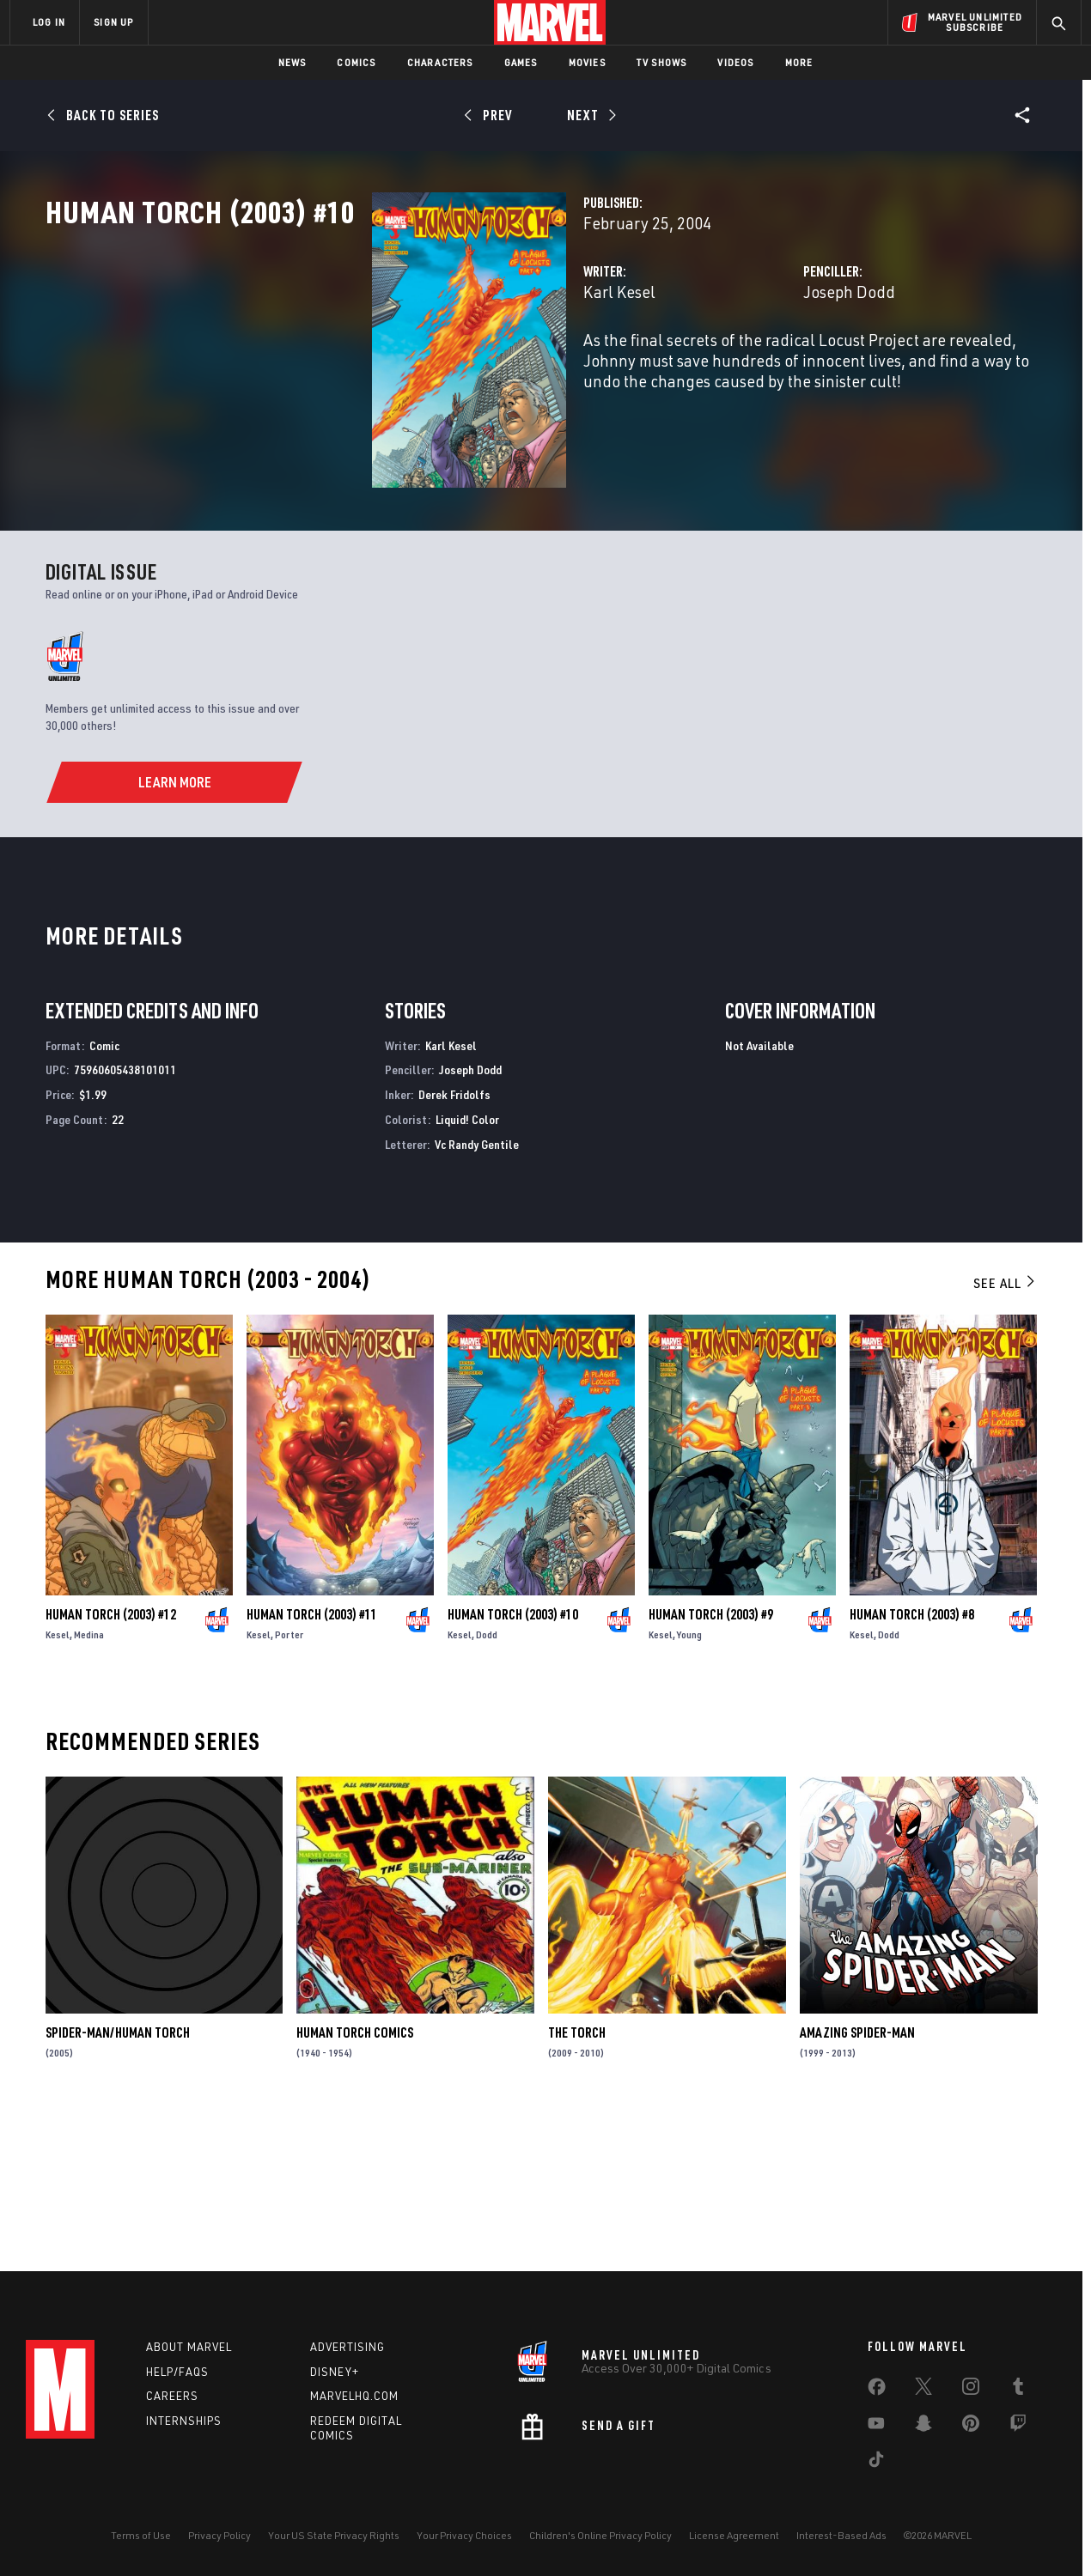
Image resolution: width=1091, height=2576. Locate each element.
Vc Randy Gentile (477, 1292)
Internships (184, 2420)
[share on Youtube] (876, 2426)
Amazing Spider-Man (857, 2181)
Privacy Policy (219, 2535)
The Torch (577, 2181)
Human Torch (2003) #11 (312, 1762)
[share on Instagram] (970, 2389)
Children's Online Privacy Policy (600, 2535)
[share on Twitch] (1018, 2426)
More (799, 62)
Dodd (486, 1783)
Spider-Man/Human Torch (118, 2181)
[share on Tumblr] (1018, 2389)
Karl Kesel (391, 367)
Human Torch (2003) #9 (711, 1762)
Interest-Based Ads (841, 2535)
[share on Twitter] (923, 2389)
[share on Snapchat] (923, 2426)
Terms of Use (141, 2535)
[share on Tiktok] (876, 2462)
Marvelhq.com (354, 2396)
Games (521, 62)
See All (1005, 1431)
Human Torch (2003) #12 (111, 1762)
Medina (89, 1783)
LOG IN (49, 21)
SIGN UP (113, 21)
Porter (289, 1783)
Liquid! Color (467, 1268)
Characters (440, 62)
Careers (172, 2396)
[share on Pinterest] (970, 2426)
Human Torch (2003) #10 (513, 1762)
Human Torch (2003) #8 (912, 1762)
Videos (735, 62)
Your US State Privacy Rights (333, 2535)
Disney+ (334, 2372)
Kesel (58, 1783)
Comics (356, 62)
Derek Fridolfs (454, 1243)
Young (689, 1783)
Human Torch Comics (354, 2181)
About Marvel (189, 2347)
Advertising (347, 2347)
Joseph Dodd (735, 367)
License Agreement (734, 2535)
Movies (587, 62)
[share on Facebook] (877, 2390)
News (292, 62)
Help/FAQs (177, 2372)
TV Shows (662, 62)
